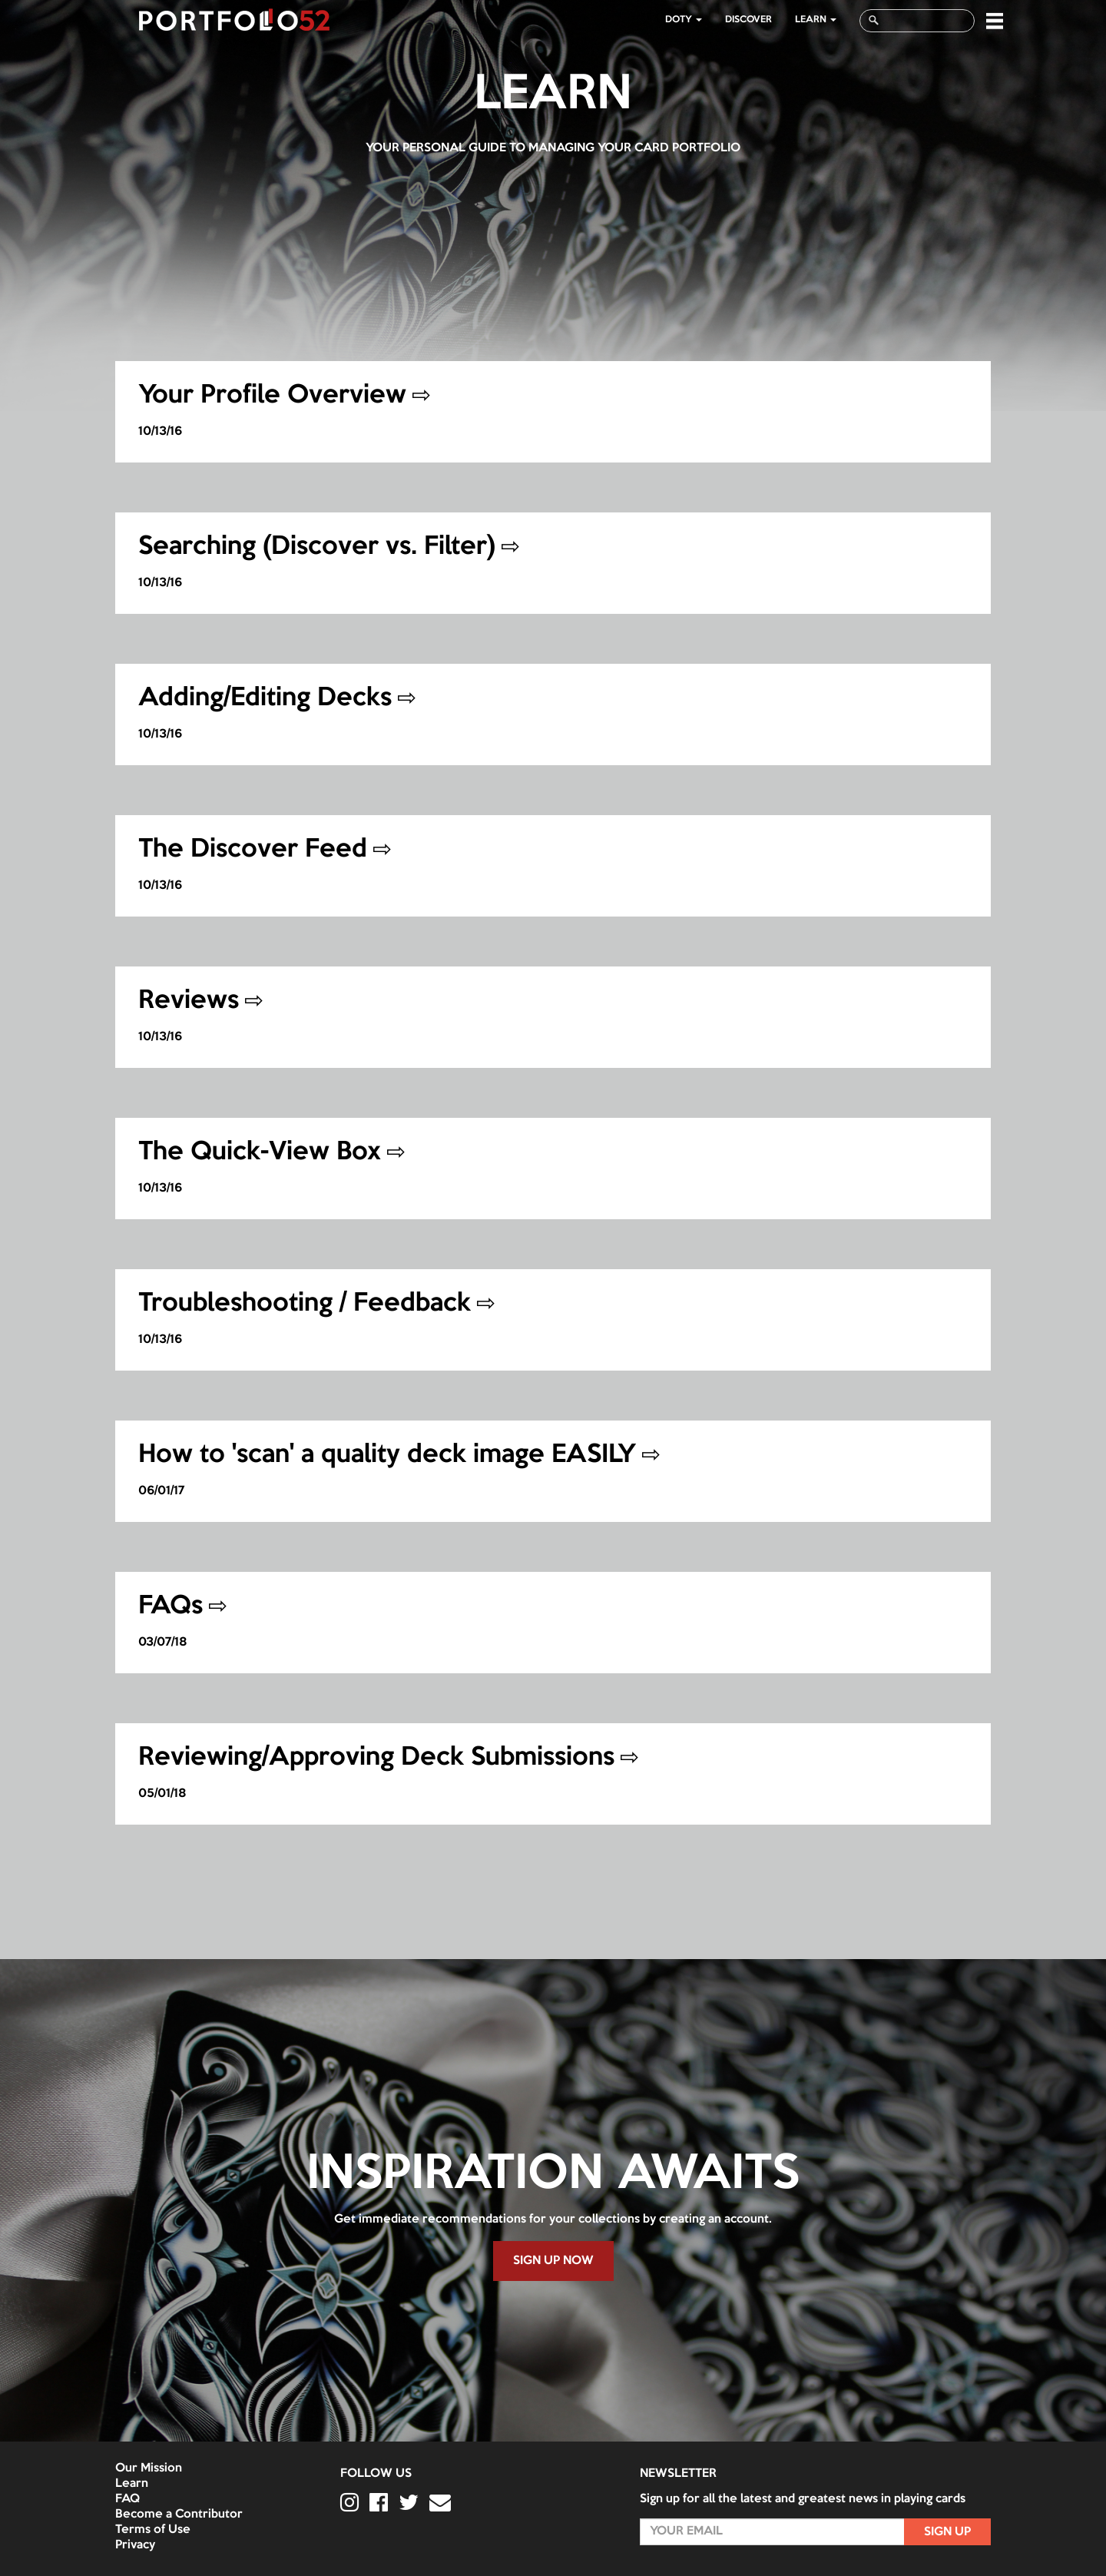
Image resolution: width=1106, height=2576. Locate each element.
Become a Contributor (179, 2514)
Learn (131, 2483)
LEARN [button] (815, 19)
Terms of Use (152, 2530)
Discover (748, 19)
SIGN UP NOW (553, 2261)
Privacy (135, 2545)
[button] (995, 21)
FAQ (127, 2499)
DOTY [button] (683, 19)
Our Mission (148, 2468)
